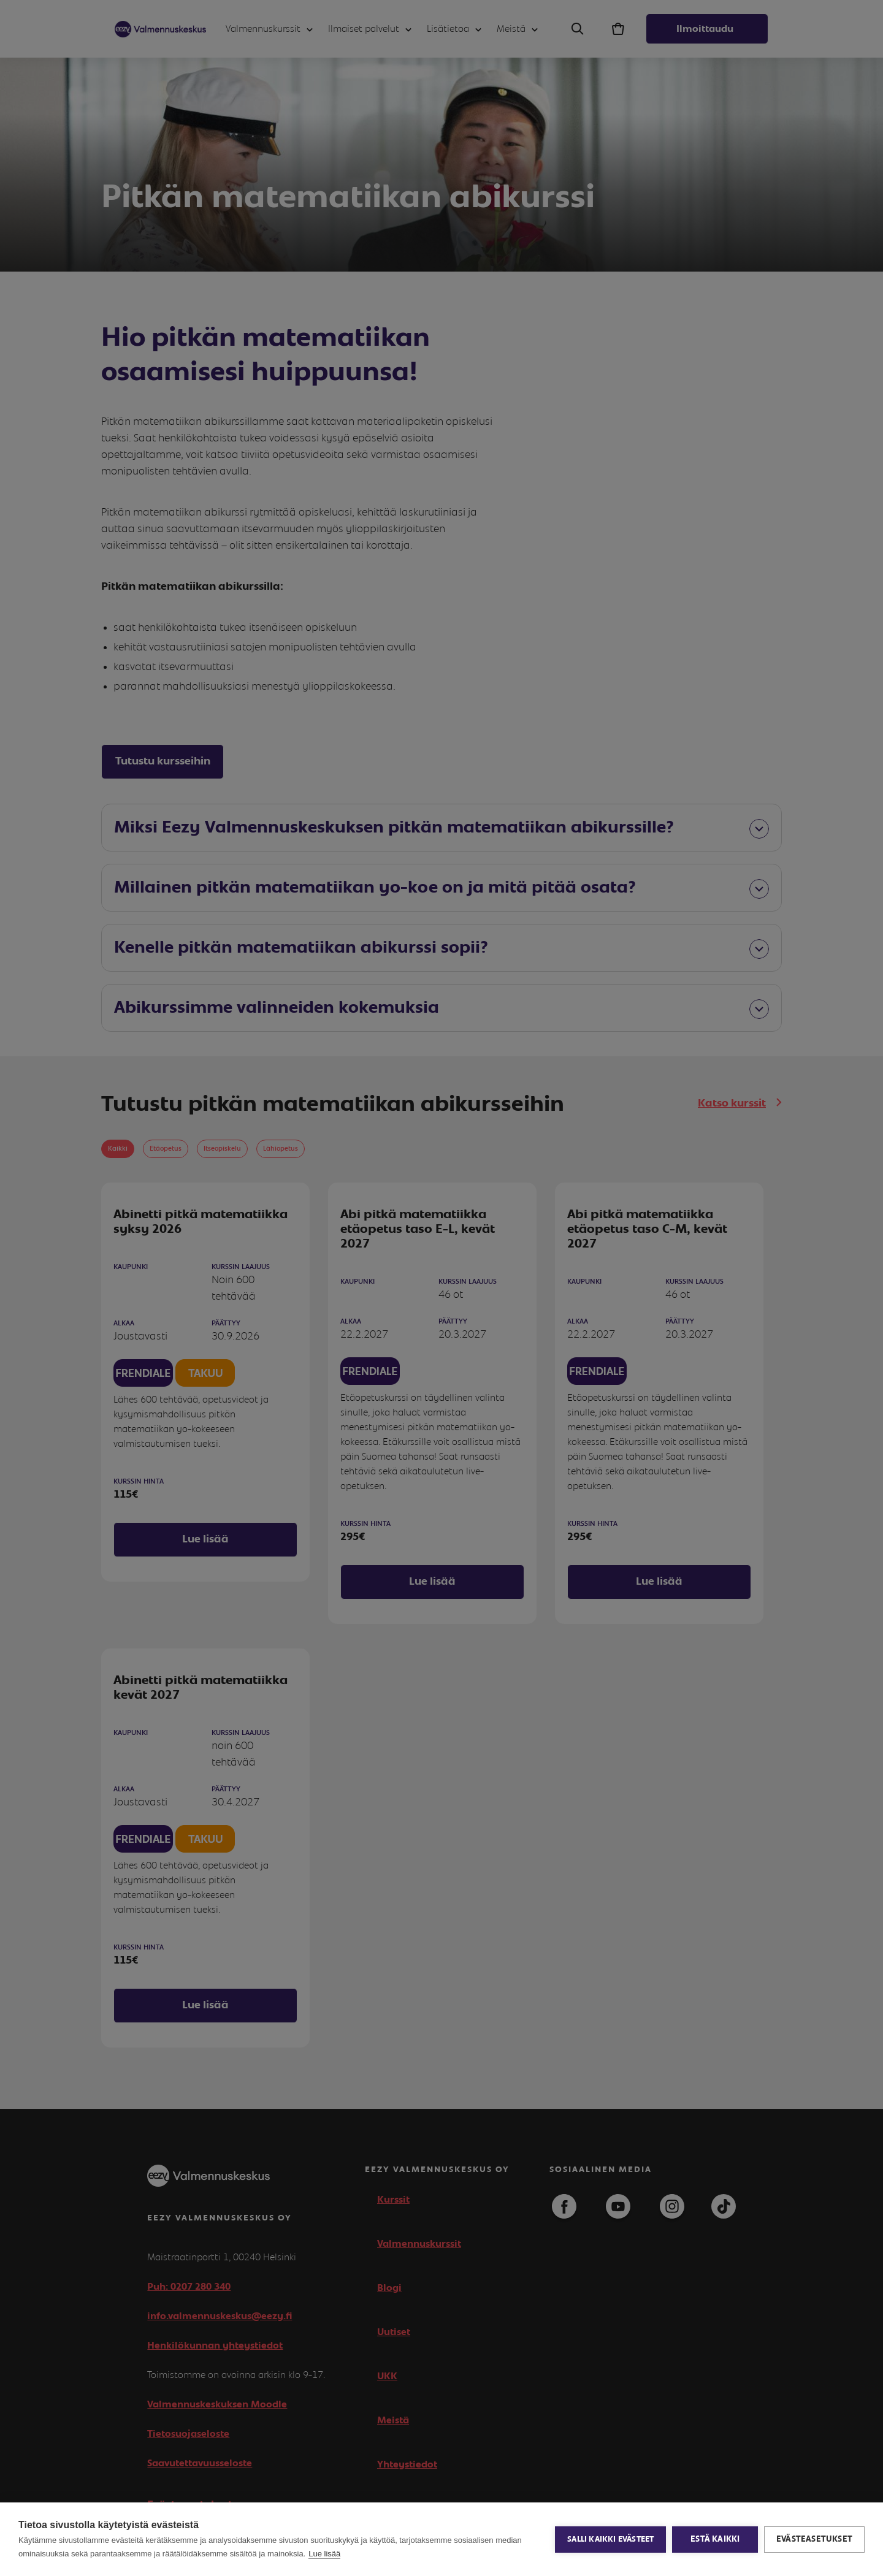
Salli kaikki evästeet (610, 2540)
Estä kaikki (715, 2539)
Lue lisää (324, 2553)
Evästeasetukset (814, 2539)
